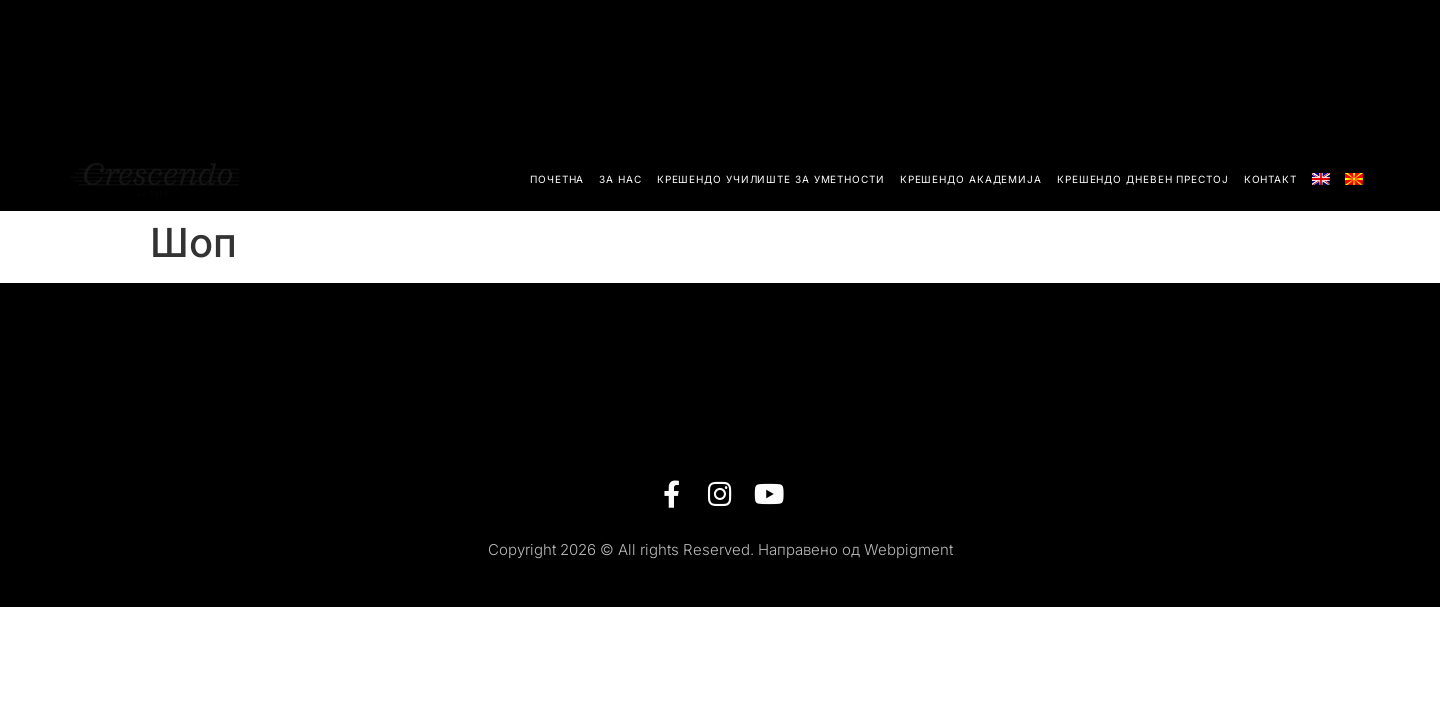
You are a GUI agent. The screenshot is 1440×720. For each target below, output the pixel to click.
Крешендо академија (971, 179)
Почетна (557, 179)
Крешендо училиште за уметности (771, 179)
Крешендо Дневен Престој (1143, 179)
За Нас (620, 179)
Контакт (1270, 179)
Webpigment (908, 549)
